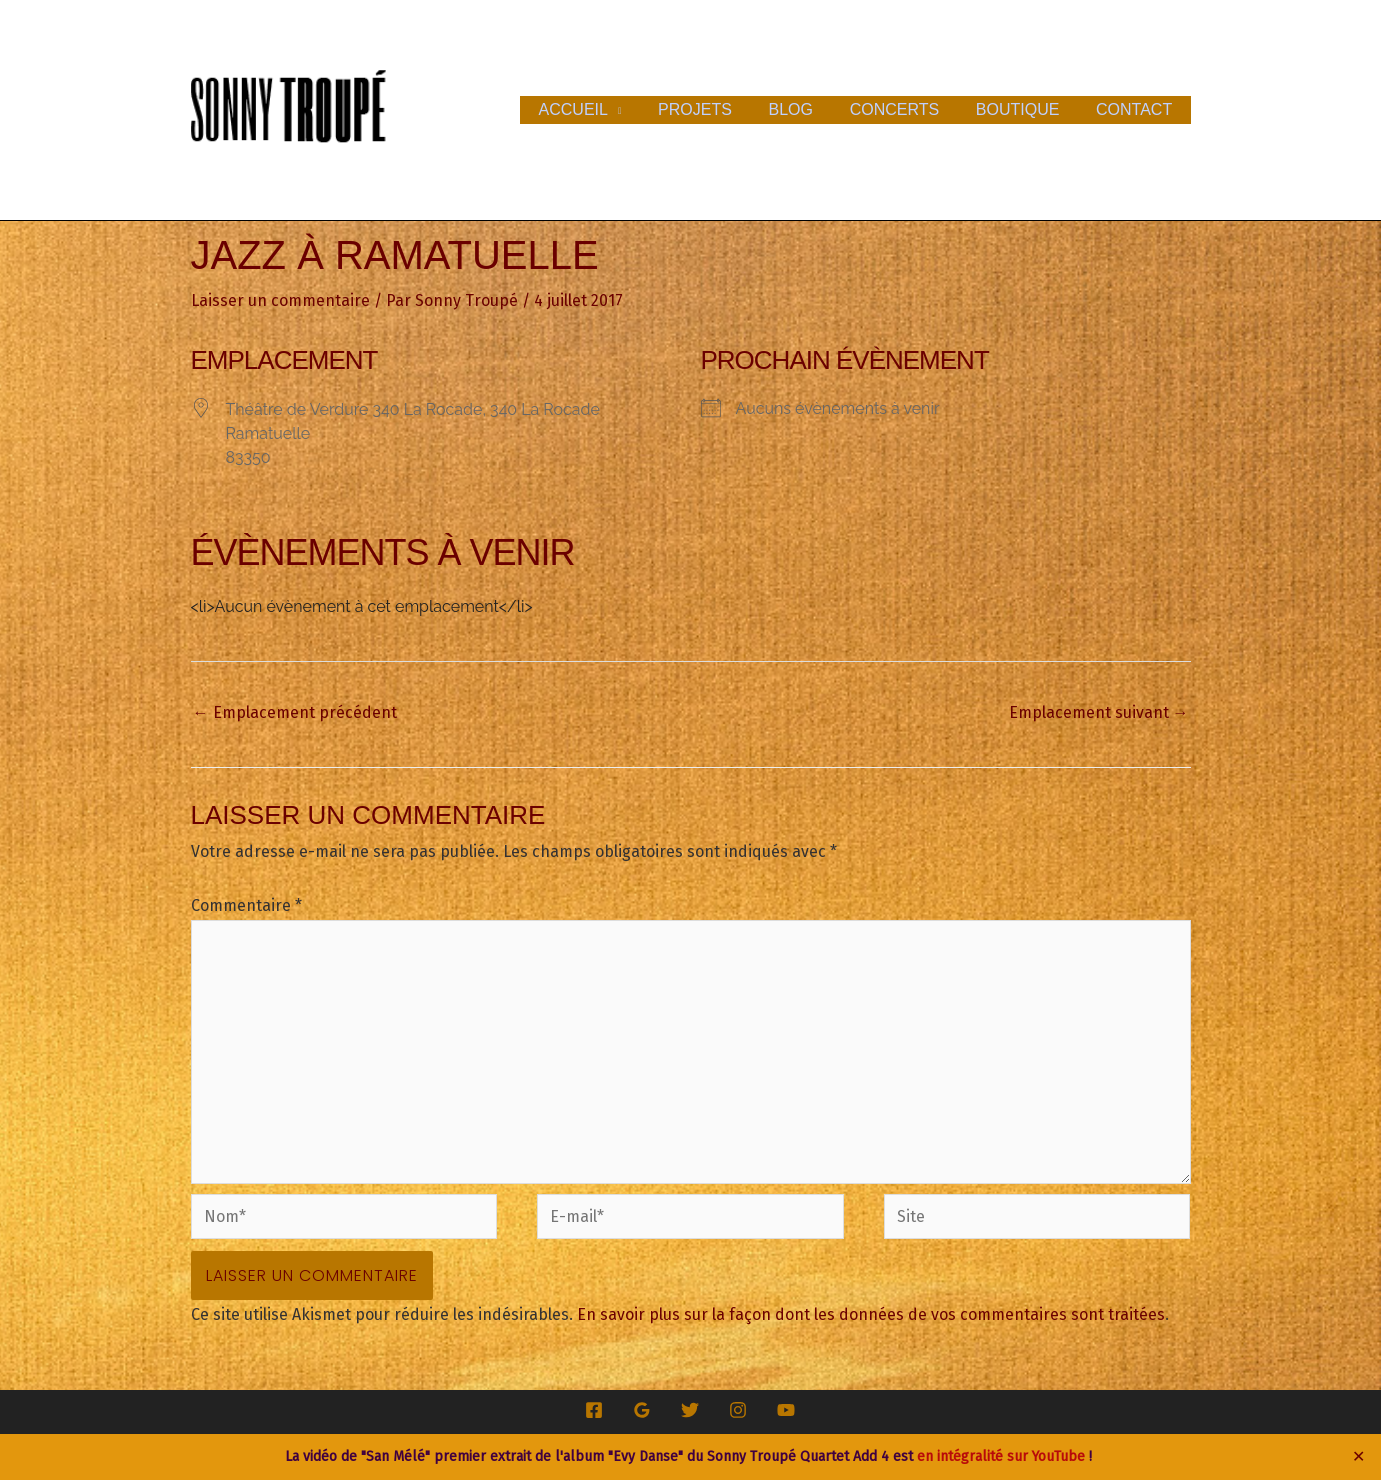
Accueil (598, 109)
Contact (1136, 109)
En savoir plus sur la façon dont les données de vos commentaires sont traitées (871, 1314)
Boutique (1025, 109)
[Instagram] (738, 1410)
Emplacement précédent (295, 712)
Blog (807, 109)
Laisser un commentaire (280, 300)
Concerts (906, 109)
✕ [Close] (1359, 1457)
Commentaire (246, 905)
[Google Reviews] (642, 1410)
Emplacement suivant (1099, 712)
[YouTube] (786, 1410)
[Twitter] (690, 1410)
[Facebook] (594, 1410)
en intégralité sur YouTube (1001, 1456)
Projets (716, 109)
